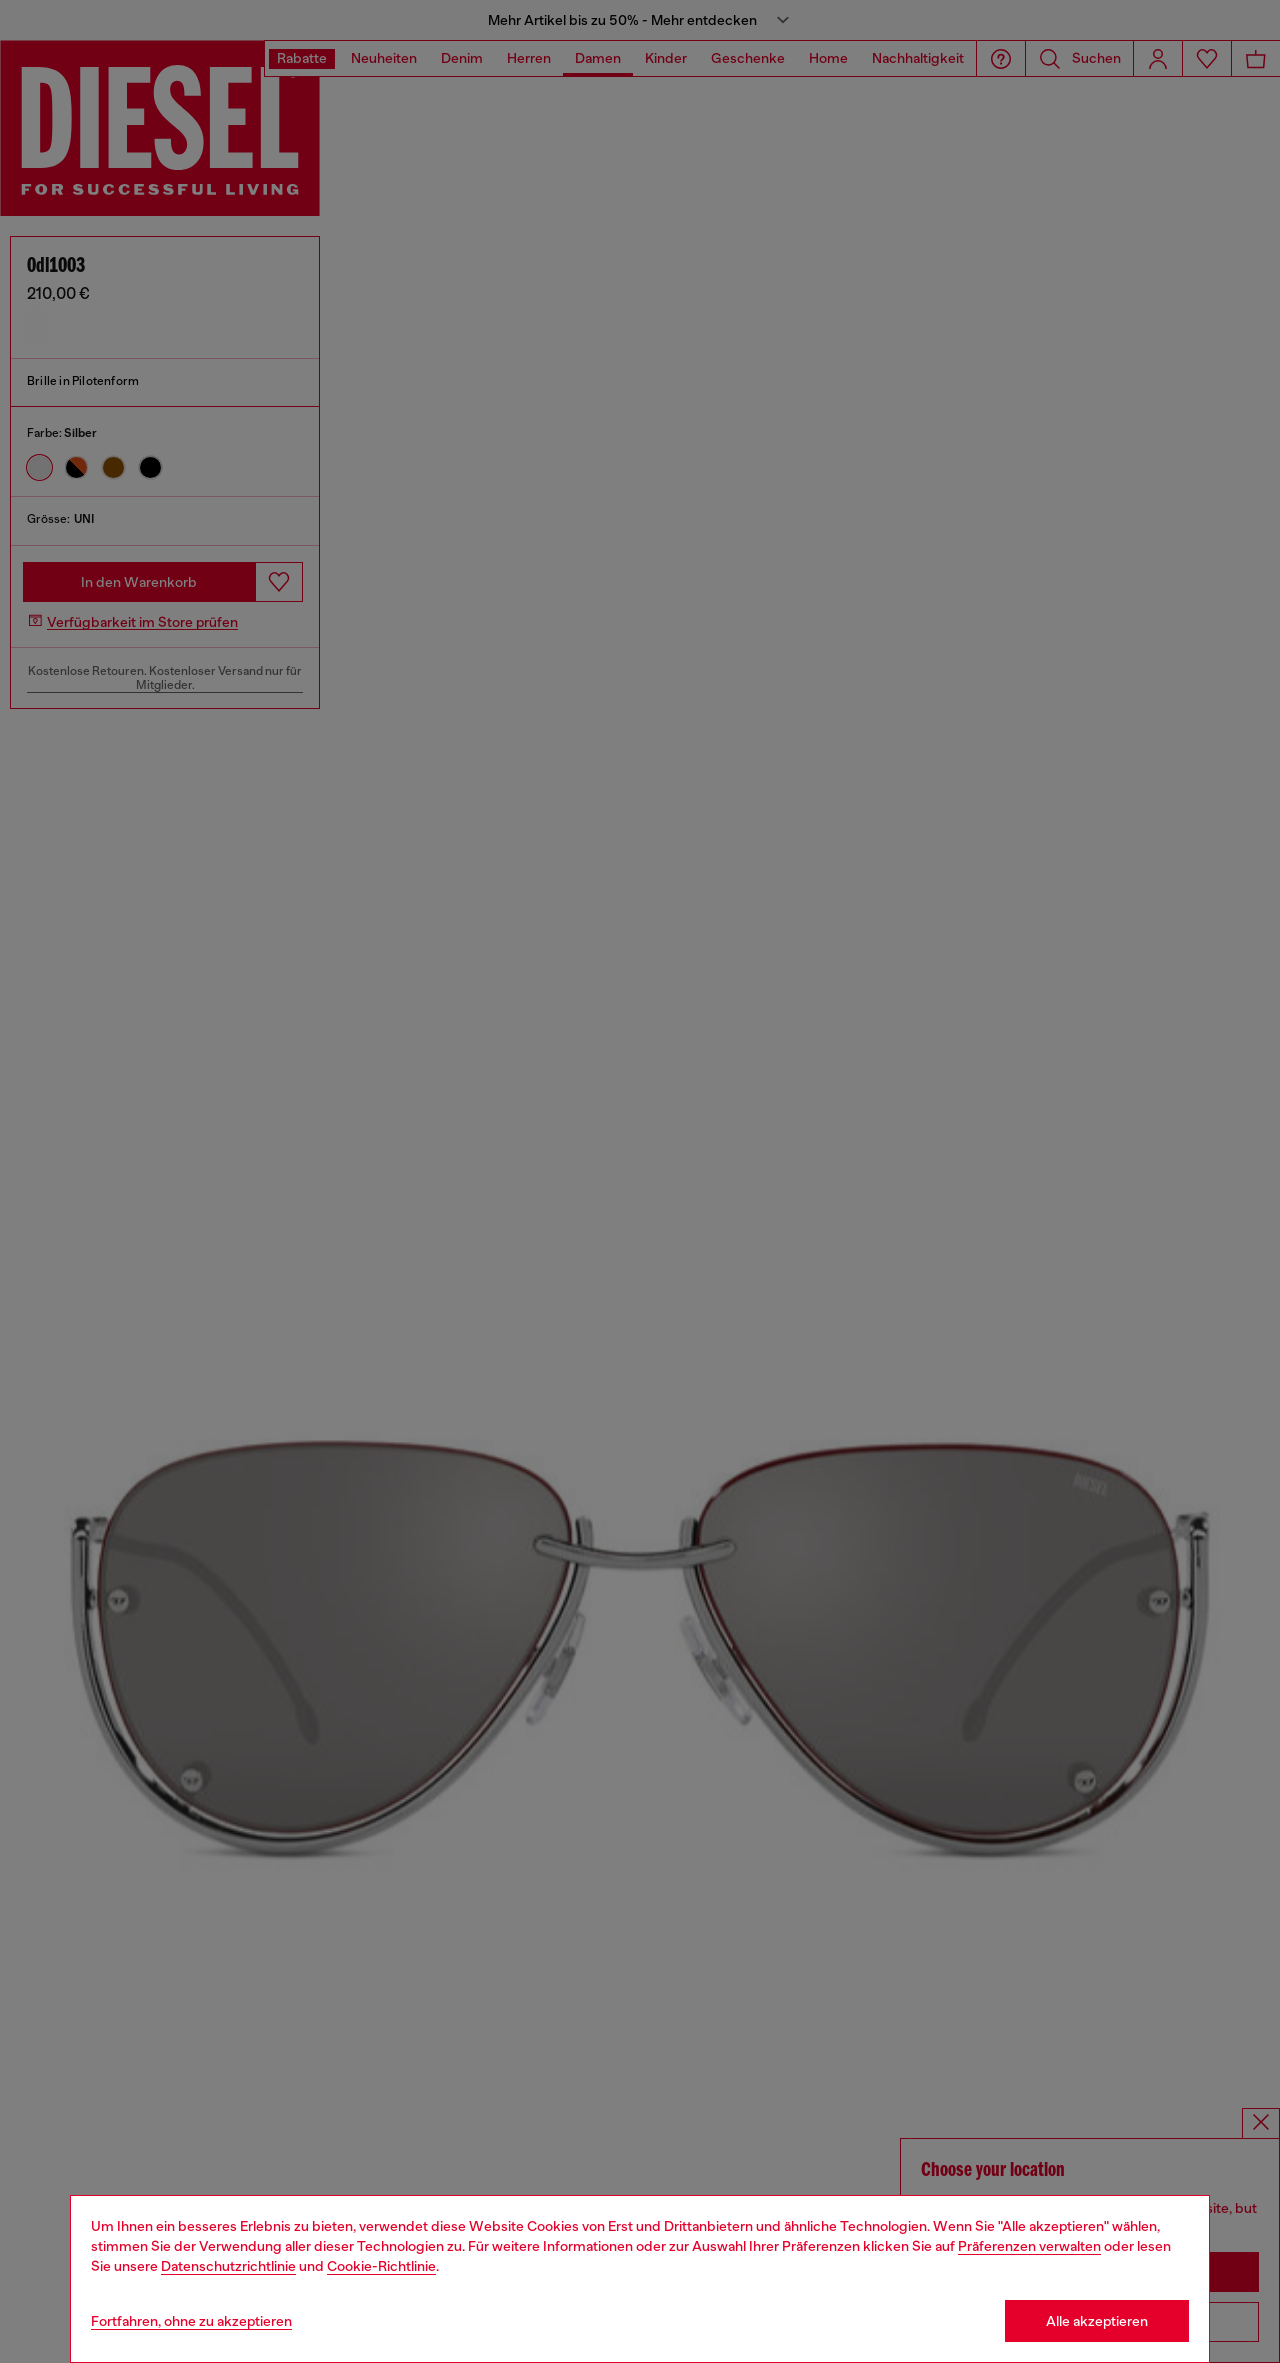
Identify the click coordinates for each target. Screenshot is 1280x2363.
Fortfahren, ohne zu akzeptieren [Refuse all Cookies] (191, 2321)
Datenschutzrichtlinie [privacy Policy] (228, 2266)
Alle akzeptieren (1097, 2321)
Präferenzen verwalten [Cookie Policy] (1029, 2246)
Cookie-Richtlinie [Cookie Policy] (381, 2266)
